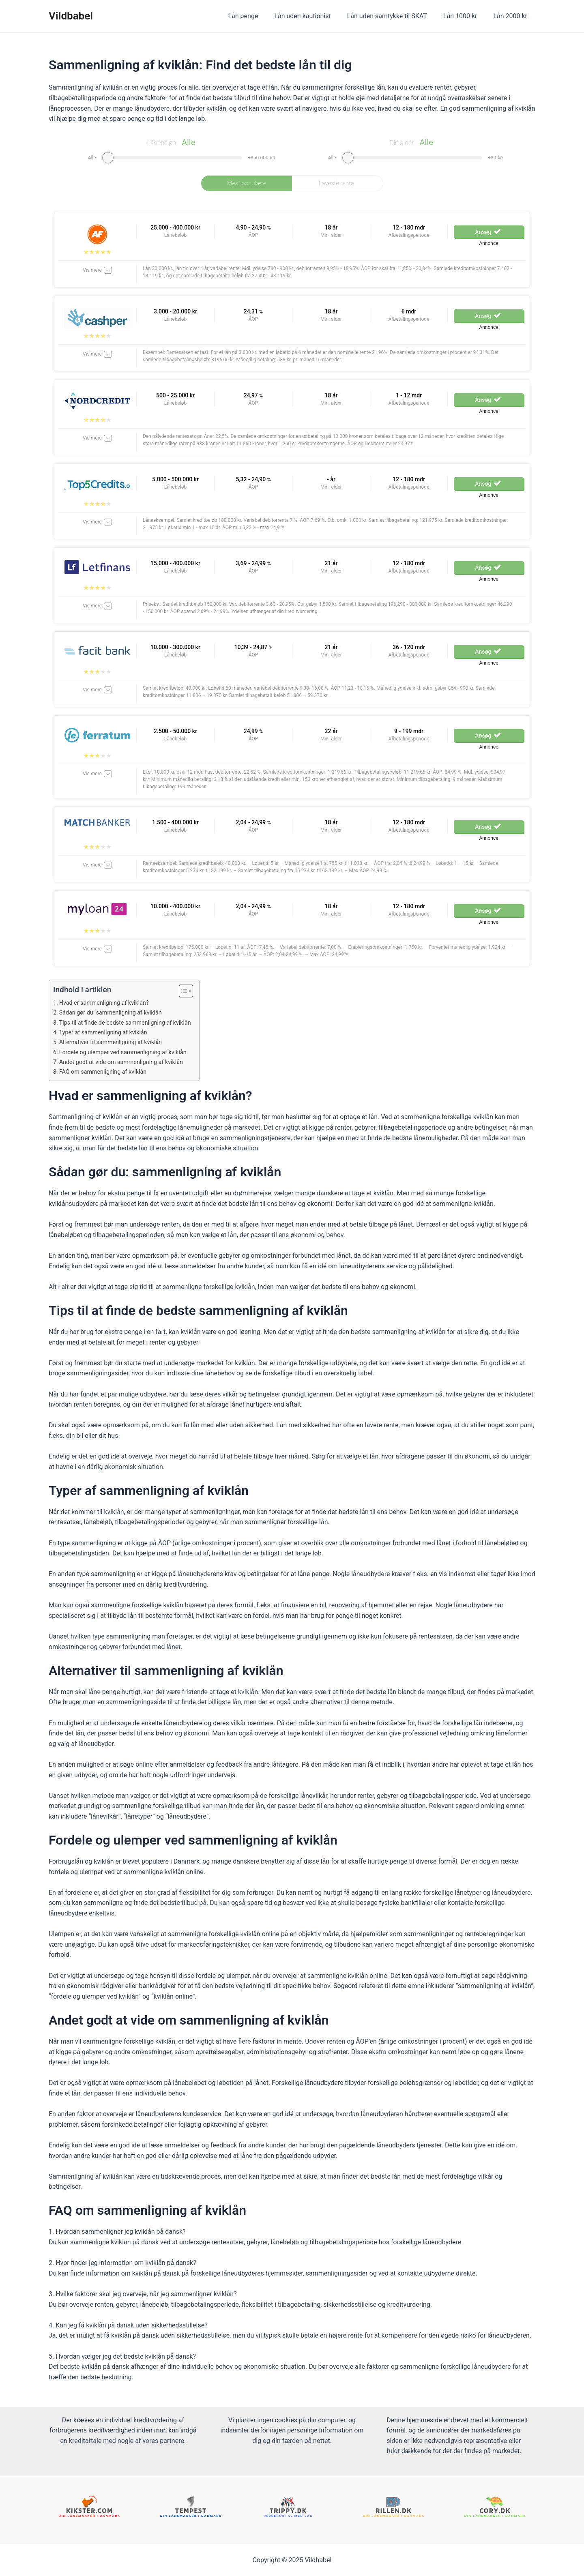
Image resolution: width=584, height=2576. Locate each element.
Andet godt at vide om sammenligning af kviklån (125, 1062)
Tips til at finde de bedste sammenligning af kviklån (130, 1022)
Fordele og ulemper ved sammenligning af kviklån (127, 1052)
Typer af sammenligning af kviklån (106, 1032)
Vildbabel (71, 16)
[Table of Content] (194, 990)
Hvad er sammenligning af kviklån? (107, 1002)
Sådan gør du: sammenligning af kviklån (114, 1012)
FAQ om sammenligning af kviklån (106, 1071)
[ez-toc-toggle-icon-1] (190, 991)
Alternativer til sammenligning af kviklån (114, 1042)
